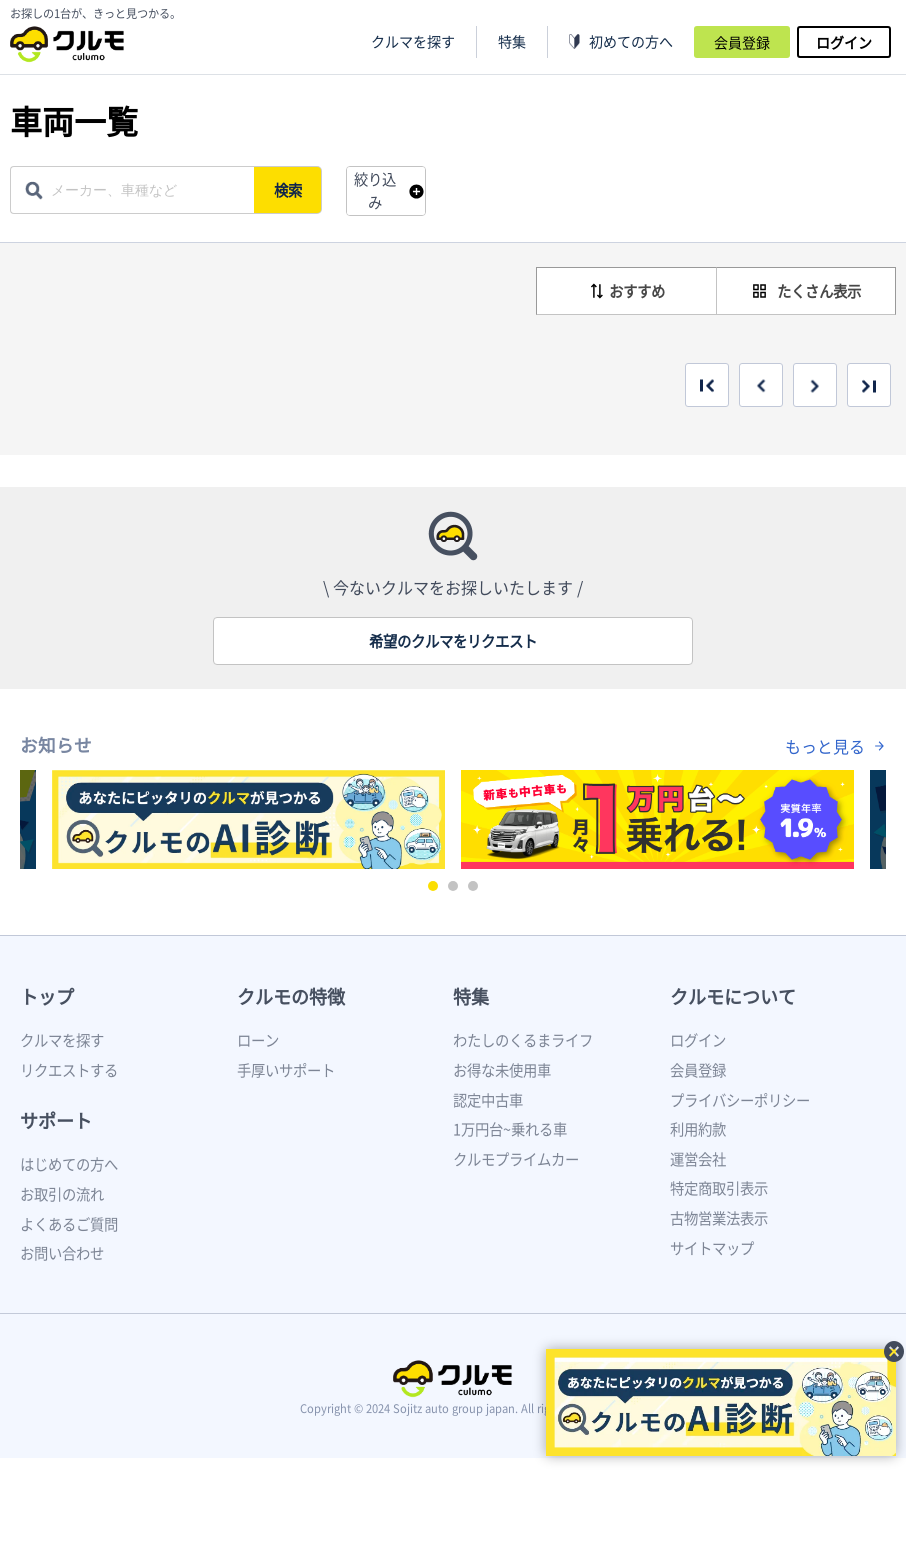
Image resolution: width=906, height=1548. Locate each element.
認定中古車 (488, 1100)
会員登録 (742, 42)
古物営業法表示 (719, 1218)
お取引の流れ (62, 1194)
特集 (471, 996)
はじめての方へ (69, 1164)
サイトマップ (712, 1248)
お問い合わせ (62, 1253)
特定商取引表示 (719, 1188)
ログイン (844, 42)
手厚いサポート (286, 1070)
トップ (47, 996)
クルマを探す (413, 41)
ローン (258, 1040)
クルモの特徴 (291, 996)
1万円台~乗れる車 (510, 1129)
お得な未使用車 (502, 1070)
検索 (291, 190)
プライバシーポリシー (740, 1100)
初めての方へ (631, 41)
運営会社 (698, 1159)
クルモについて (733, 996)
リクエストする (69, 1070)
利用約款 (698, 1129)
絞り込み (375, 190)
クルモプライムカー (516, 1159)
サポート (56, 1120)
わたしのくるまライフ (523, 1040)
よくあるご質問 (69, 1224)
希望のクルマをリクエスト (453, 641)
